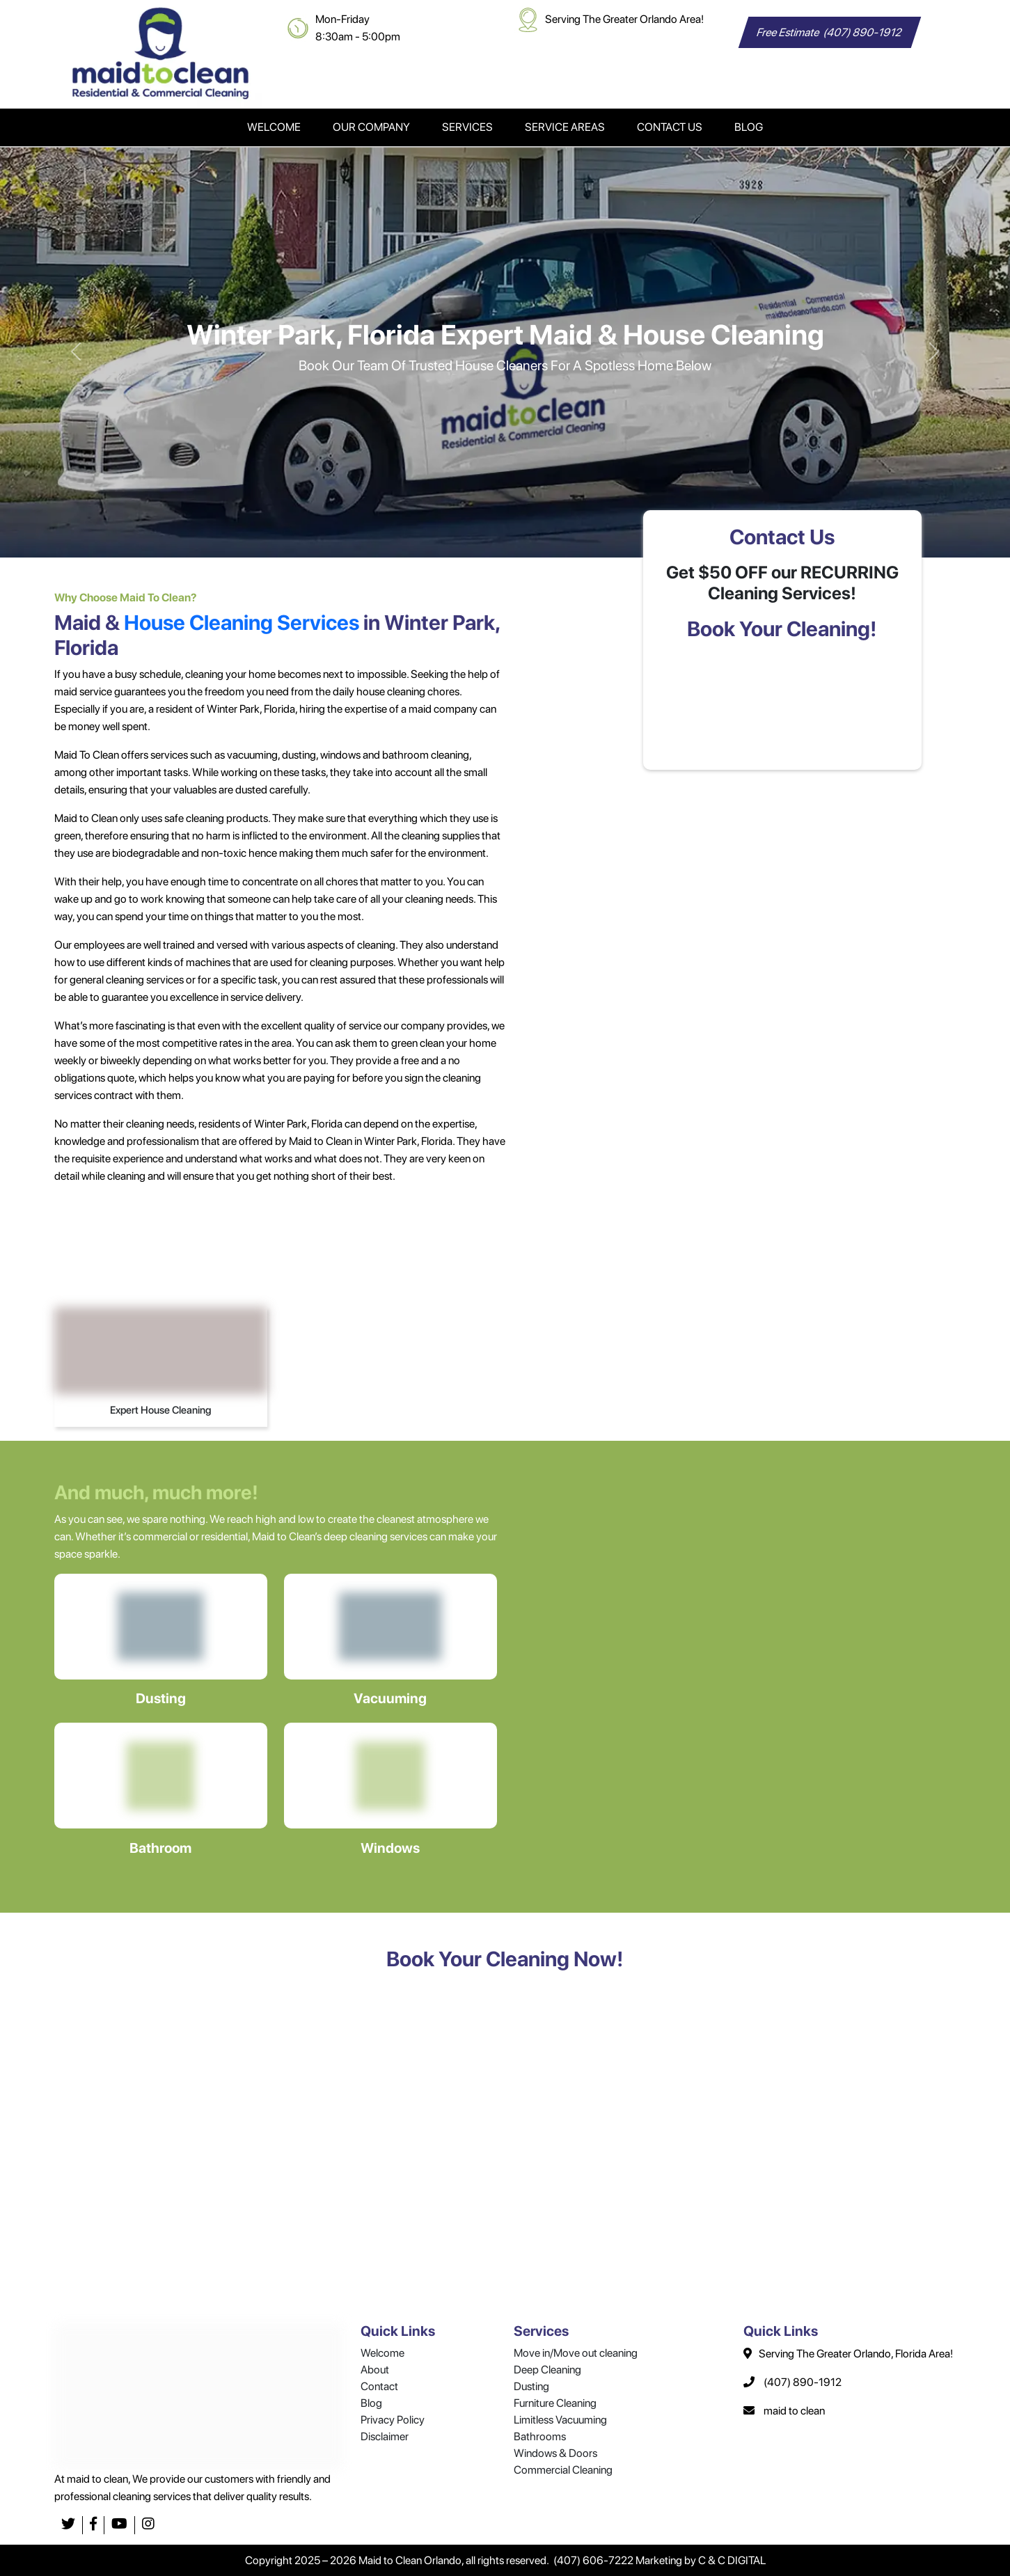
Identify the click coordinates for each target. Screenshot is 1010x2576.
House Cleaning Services (241, 622)
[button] (76, 352)
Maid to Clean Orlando (409, 2560)
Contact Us (669, 127)
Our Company (371, 127)
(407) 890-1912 (803, 2382)
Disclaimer (385, 2436)
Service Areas (565, 127)
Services (467, 127)
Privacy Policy (393, 2419)
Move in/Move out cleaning (576, 2353)
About (375, 2369)
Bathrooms (540, 2436)
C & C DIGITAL (732, 2560)
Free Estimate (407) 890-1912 (829, 32)
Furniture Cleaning (555, 2403)
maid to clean (794, 2410)
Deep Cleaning (547, 2369)
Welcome (274, 127)
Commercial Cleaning (563, 2469)
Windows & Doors (555, 2453)
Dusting (531, 2386)
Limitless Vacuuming (560, 2419)
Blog (748, 127)
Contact (379, 2386)
